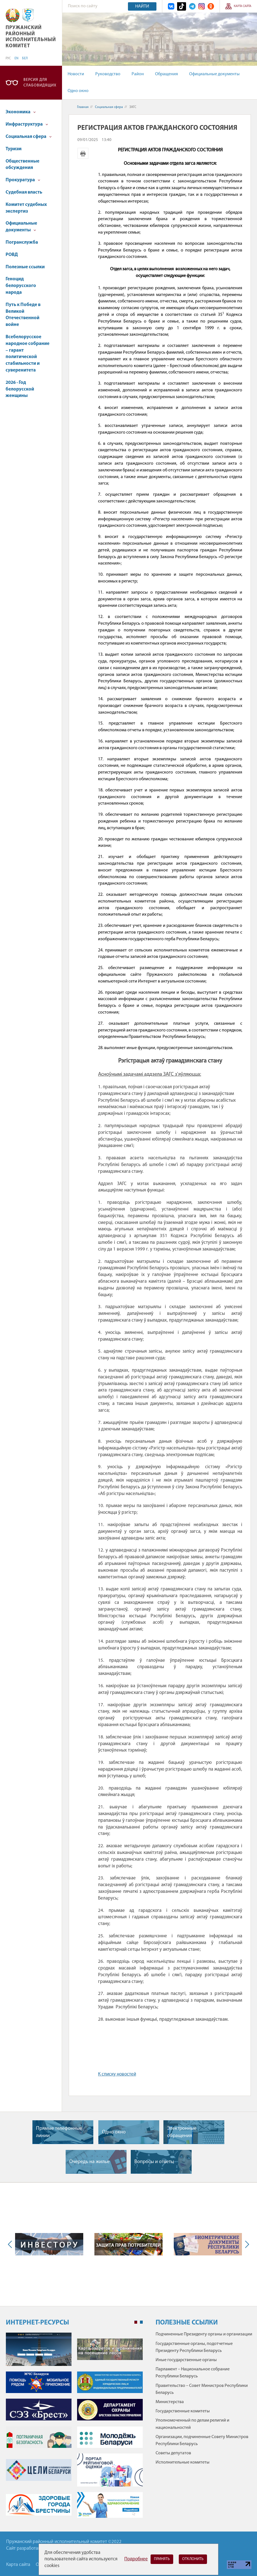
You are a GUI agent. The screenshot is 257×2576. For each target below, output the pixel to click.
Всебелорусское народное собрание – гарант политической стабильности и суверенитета (27, 354)
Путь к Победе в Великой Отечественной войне (23, 314)
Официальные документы (214, 74)
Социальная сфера (29, 136)
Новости (76, 74)
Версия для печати (83, 153)
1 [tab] (135, 2322)
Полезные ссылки (25, 267)
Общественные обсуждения (22, 164)
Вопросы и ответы (154, 2161)
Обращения (166, 74)
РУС (8, 58)
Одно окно (78, 91)
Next (245, 2244)
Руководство (107, 74)
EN (16, 58)
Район (138, 74)
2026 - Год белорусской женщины (20, 389)
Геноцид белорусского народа (21, 286)
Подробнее (136, 2559)
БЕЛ (25, 58)
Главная (83, 107)
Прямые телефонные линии (59, 2132)
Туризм (14, 149)
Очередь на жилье (89, 2161)
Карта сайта (242, 6)
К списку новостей (117, 2074)
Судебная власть (24, 192)
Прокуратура (23, 180)
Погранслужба (22, 242)
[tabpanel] (74, 2428)
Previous (11, 2244)
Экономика (21, 112)
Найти (142, 6)
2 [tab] (141, 2322)
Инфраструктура (27, 124)
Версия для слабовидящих (39, 83)
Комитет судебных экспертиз (26, 208)
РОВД (12, 254)
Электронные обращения (181, 2132)
